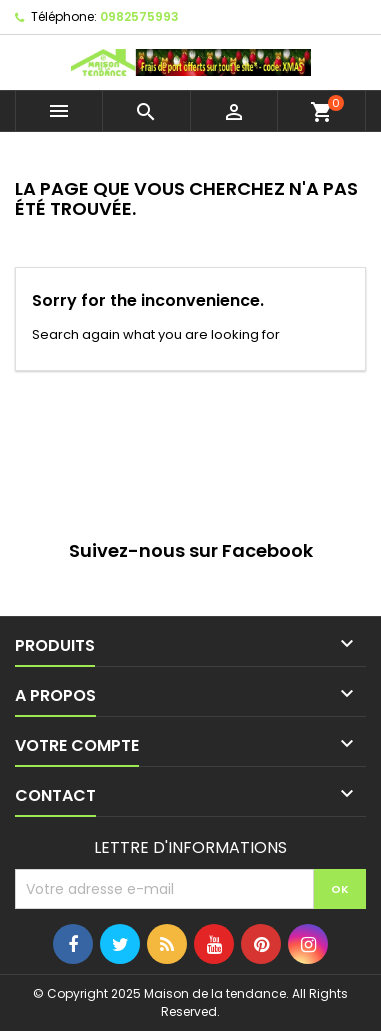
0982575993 (139, 16)
